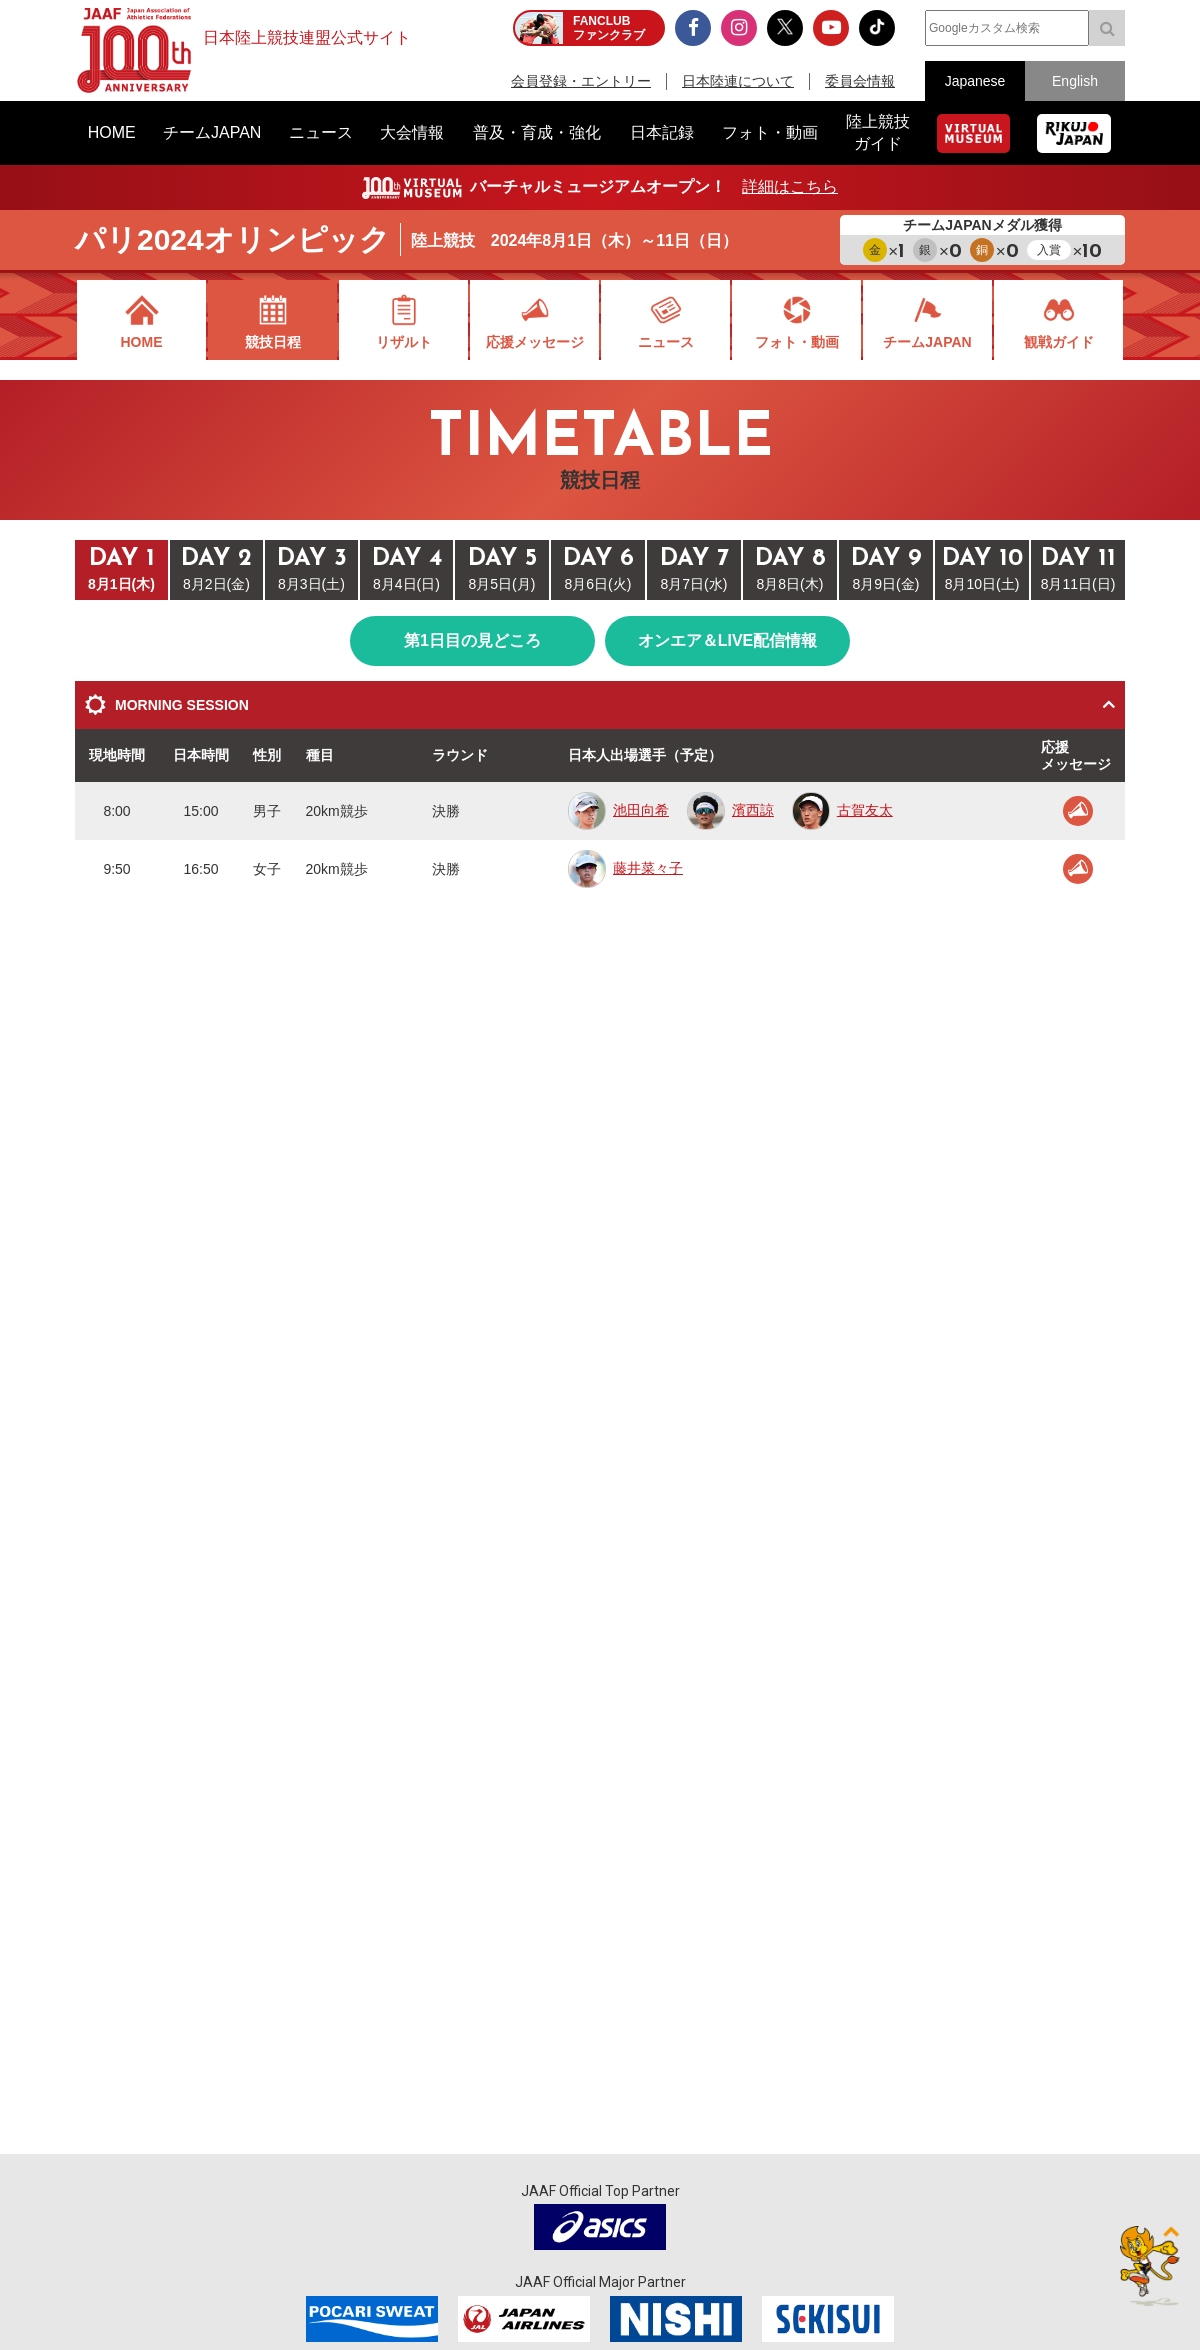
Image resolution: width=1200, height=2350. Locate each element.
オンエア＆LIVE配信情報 (728, 640)
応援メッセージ (535, 342)
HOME (142, 342)
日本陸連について (738, 81)
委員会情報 (860, 81)
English (1075, 81)
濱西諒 (730, 810)
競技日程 (273, 342)
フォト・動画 (797, 342)
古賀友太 (842, 810)
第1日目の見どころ (472, 640)
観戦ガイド (1059, 342)
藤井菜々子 (625, 868)
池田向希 (618, 810)
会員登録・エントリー (581, 81)
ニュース (666, 342)
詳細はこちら (790, 186)
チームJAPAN (927, 342)
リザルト (404, 342)
